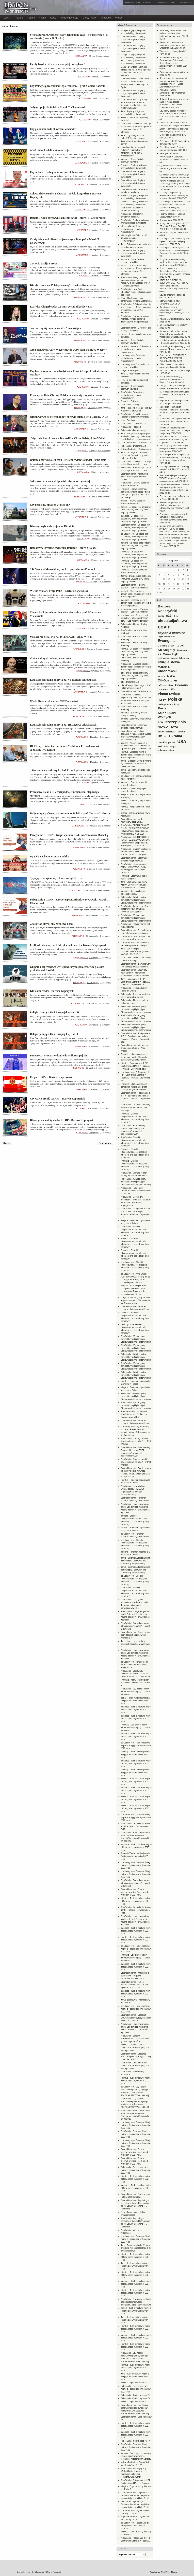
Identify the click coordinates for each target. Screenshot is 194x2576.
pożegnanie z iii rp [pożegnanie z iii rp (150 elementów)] (169, 704)
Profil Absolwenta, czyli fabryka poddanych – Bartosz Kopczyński (68, 945)
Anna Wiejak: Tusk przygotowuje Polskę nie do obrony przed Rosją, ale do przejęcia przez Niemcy (174, 458)
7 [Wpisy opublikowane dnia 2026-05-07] (173, 575)
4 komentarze (105, 141)
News (53, 17)
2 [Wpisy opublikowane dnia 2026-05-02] (183, 570)
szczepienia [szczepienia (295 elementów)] (175, 722)
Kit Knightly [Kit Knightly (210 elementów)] (166, 650)
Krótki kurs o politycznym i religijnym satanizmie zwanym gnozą (135, 1976)
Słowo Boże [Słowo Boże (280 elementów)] (168, 727)
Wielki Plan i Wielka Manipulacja (49, 150)
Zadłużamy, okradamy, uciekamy (174, 72)
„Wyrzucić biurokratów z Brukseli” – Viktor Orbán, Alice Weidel (67, 438)
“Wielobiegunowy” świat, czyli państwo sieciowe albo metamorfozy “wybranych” (172, 33)
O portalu (106, 17)
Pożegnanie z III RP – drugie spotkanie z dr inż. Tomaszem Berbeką (69, 835)
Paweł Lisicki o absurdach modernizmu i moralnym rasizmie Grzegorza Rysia (174, 45)
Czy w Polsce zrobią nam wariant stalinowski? (56, 172)
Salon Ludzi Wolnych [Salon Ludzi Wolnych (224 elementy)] (167, 715)
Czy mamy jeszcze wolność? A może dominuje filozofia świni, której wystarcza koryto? (173, 114)
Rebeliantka (81, 56)
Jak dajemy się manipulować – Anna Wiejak (55, 328)
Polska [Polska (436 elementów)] (175, 699)
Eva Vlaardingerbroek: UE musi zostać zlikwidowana (61, 306)
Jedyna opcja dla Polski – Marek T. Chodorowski (58, 107)
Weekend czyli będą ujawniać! (173, 51)
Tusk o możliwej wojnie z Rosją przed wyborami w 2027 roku (135, 1701)
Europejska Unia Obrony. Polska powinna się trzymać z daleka (66, 395)
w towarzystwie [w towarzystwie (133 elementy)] (166, 750)
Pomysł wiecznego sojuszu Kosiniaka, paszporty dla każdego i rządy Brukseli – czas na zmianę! (174, 184)
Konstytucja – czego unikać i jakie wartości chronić (135, 477)
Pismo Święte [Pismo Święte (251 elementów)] (169, 694)
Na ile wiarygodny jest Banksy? (173, 325)
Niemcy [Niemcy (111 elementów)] (161, 676)
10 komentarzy (104, 184)
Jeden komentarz (104, 56)
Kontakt (147, 3)
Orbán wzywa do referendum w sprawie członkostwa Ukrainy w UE (69, 416)
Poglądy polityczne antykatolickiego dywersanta (133, 39)
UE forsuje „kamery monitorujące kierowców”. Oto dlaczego (135, 1108)
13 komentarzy (104, 1089)
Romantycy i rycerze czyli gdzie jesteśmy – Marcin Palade (63, 547)
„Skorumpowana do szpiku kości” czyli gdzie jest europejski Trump (69, 770)
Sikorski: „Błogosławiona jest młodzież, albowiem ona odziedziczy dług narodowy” (172, 505)
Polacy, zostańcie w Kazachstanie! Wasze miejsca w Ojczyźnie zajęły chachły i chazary (174, 271)
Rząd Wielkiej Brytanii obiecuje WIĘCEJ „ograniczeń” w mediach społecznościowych (174, 478)
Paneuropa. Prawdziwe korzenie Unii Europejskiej (59, 1055)
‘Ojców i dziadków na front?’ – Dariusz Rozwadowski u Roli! (134, 1414)
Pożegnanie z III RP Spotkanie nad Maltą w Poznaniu (135, 2526)
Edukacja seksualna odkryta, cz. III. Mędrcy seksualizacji (63, 724)
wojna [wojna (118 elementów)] (173, 746)
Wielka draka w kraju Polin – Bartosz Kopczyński (59, 590)
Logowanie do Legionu (165, 3)
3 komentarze (105, 98)
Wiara (7, 17)
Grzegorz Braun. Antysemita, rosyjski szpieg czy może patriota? (136, 2018)
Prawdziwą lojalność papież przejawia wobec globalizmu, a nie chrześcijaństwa (136, 2248)
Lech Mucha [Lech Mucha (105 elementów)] (163, 658)
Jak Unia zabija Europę (43, 263)
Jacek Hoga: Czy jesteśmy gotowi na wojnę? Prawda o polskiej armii (134, 909)
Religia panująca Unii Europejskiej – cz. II (54, 1012)
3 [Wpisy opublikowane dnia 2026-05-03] (187, 570)
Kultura (31, 17)
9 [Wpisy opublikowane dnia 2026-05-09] (183, 575)
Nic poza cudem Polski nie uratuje (174, 370)
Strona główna (132, 3)
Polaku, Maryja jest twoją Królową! (174, 319)
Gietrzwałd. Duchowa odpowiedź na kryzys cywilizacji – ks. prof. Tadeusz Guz (136, 1674)
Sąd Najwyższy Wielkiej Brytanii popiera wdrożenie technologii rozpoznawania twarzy (136, 2456)
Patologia (163, 153)
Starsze (6, 1143)
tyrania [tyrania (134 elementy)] (181, 731)
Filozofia (19, 17)
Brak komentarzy (104, 429)
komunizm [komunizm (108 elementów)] (182, 650)
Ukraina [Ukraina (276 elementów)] (175, 736)
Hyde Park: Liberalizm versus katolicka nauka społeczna (136, 292)
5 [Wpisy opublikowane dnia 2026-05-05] (164, 575)
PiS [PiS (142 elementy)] (173, 689)
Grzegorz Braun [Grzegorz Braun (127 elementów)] (166, 645)
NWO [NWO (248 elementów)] (171, 676)
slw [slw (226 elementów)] (160, 722)
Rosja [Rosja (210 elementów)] (162, 708)
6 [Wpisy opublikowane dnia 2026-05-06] (169, 575)
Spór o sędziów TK (138, 2383)
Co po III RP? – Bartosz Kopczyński (51, 1077)
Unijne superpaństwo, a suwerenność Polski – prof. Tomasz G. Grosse (70, 813)
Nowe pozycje (105, 1143)
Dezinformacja (165, 220)
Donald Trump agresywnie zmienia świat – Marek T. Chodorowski (68, 217)
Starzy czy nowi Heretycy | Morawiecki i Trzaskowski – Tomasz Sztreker (171, 379)
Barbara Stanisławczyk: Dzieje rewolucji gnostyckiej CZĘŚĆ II (135, 2039)
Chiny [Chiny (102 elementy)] (176, 616)
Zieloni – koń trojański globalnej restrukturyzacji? (134, 238)
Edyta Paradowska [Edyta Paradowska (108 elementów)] (166, 637)
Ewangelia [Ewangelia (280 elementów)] (166, 641)
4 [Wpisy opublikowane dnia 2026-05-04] (159, 575)
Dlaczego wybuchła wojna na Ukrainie (52, 526)
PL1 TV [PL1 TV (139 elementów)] (162, 699)
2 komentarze (105, 77)
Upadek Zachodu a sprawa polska (49, 856)
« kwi (159, 592)
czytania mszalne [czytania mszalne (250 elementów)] (172, 633)
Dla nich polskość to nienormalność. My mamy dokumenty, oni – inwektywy (172, 310)
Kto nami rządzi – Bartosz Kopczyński (52, 990)
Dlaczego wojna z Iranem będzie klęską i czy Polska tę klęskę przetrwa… (174, 241)
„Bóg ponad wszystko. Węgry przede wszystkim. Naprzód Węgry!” (68, 349)
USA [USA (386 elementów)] (181, 741)
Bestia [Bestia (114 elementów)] (161, 616)
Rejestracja (186, 3)
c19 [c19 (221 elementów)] (168, 615)
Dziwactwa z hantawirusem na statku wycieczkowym (131, 153)
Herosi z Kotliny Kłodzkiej (170, 232)
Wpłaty (118, 17)
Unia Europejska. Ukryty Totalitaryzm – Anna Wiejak (61, 636)
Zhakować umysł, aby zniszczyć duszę (51, 923)
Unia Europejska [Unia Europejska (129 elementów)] (166, 742)
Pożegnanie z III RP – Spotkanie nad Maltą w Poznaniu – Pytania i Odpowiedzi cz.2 (174, 440)
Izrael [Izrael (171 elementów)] (180, 645)
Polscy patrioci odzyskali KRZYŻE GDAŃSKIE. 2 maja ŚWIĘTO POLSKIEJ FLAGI (174, 226)
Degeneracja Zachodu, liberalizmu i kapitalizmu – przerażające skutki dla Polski (136, 2495)
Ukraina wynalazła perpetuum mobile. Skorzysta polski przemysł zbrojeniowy (174, 431)
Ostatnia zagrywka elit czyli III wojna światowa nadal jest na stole (68, 459)
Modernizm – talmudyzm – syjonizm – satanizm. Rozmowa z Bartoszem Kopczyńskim (174, 410)
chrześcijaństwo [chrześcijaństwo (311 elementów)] (172, 621)
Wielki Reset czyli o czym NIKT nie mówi (54, 701)
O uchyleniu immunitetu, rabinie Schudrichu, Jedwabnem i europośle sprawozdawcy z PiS (173, 517)
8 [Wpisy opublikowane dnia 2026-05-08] (178, 575)
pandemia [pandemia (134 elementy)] (163, 689)
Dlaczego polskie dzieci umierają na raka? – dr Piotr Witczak (136, 1441)
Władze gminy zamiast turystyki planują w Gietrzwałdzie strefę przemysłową (173, 448)
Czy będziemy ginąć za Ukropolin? (50, 504)
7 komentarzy (105, 230)
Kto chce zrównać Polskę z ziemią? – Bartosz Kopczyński (63, 285)
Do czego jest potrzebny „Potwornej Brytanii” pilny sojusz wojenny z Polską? (173, 195)
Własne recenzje (69, 17)
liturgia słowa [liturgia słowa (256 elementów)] (169, 662)
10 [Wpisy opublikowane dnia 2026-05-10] (188, 575)
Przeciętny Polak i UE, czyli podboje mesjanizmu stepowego (64, 791)
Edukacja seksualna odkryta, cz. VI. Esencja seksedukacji (63, 679)
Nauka (42, 17)
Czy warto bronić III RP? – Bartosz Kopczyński (57, 1098)
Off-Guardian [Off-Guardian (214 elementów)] (167, 680)
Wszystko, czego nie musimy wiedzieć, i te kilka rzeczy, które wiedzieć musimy (173, 262)
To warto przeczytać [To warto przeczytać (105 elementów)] (167, 732)
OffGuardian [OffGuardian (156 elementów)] (165, 685)
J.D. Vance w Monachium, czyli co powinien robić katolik (63, 569)
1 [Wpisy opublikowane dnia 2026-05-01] (178, 570)
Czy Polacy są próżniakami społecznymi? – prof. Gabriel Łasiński (67, 85)
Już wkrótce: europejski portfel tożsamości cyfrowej (60, 481)
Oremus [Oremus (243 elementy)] (181, 685)
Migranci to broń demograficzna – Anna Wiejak (134, 1048)
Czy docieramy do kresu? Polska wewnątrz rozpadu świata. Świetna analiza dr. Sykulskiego (174, 487)
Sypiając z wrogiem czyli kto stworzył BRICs (56, 878)
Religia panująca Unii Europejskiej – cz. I (54, 1034)
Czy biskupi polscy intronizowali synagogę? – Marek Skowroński (135, 1626)
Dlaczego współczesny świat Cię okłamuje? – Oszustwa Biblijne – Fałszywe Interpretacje (174, 250)
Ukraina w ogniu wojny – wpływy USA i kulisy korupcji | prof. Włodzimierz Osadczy (173, 334)
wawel (83, 804)
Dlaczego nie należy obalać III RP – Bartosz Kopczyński (62, 1120)
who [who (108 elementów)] (166, 747)
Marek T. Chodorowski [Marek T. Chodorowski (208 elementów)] (167, 669)
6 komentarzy (105, 560)
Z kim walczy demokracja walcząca (50, 658)
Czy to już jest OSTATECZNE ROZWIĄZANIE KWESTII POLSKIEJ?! (172, 358)
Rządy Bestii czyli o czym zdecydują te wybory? (57, 64)
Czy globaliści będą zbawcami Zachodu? (53, 129)
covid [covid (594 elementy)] (164, 626)
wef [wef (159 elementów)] (160, 746)
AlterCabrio (84, 77)
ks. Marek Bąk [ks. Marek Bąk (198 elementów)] (168, 654)
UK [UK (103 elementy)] (165, 737)
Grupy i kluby (89, 17)
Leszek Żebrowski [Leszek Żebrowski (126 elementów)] (180, 658)
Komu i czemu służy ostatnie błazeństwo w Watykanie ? (136, 1635)
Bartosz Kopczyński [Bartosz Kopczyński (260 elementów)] (167, 608)
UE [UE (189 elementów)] (160, 736)
